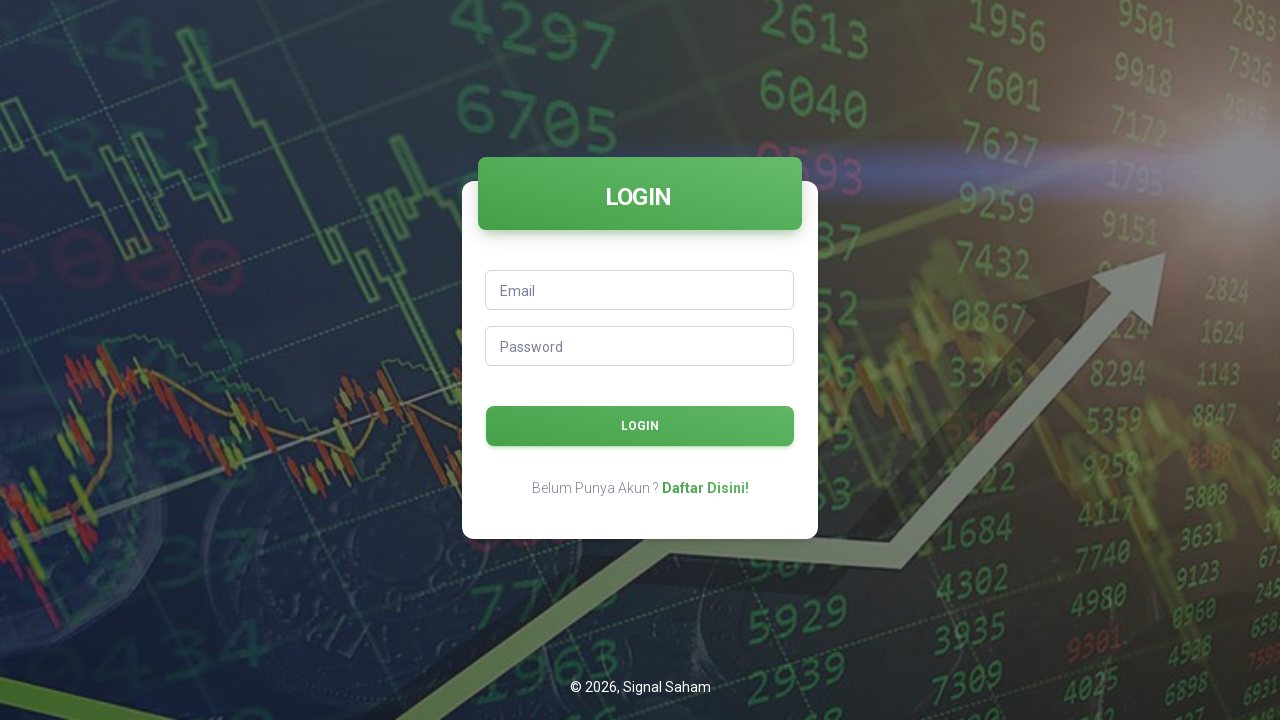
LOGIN (640, 426)
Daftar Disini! (705, 488)
